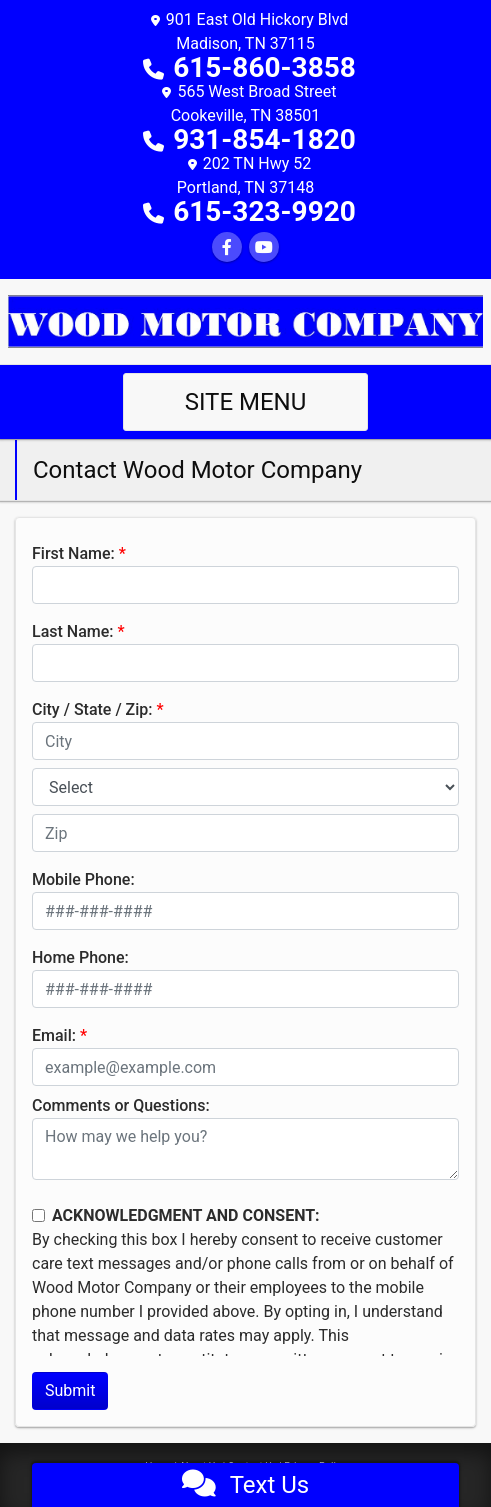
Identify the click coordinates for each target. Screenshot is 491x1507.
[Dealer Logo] (245, 320)
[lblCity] (245, 741)
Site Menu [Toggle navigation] (246, 402)
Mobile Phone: (83, 879)
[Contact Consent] (38, 1215)
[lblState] (245, 787)
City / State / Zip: (92, 709)
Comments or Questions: (121, 1105)
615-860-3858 (264, 67)
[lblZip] (245, 833)
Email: (54, 1035)
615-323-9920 (264, 211)
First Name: (73, 553)
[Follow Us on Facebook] (227, 247)
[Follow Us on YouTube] (264, 247)
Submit (70, 1390)
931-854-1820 (264, 139)
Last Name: (73, 631)
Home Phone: (80, 957)
